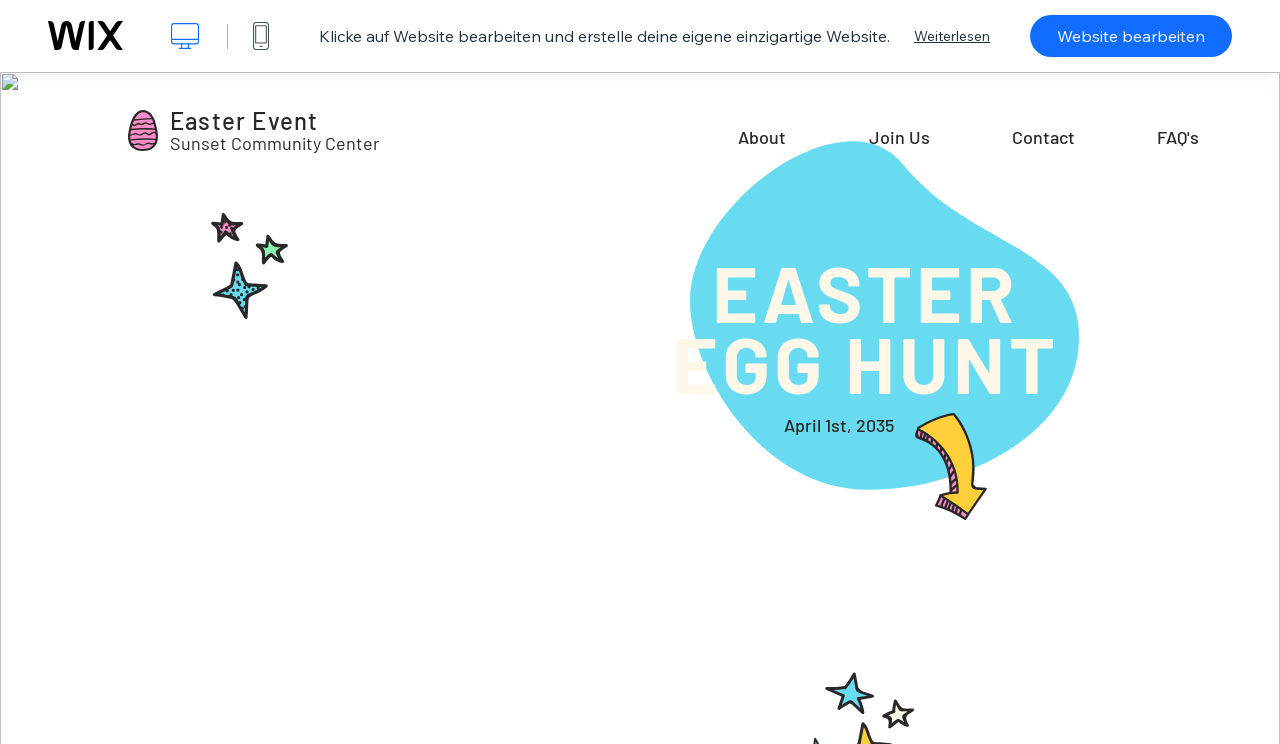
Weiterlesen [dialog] (952, 36)
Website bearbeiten (1131, 36)
